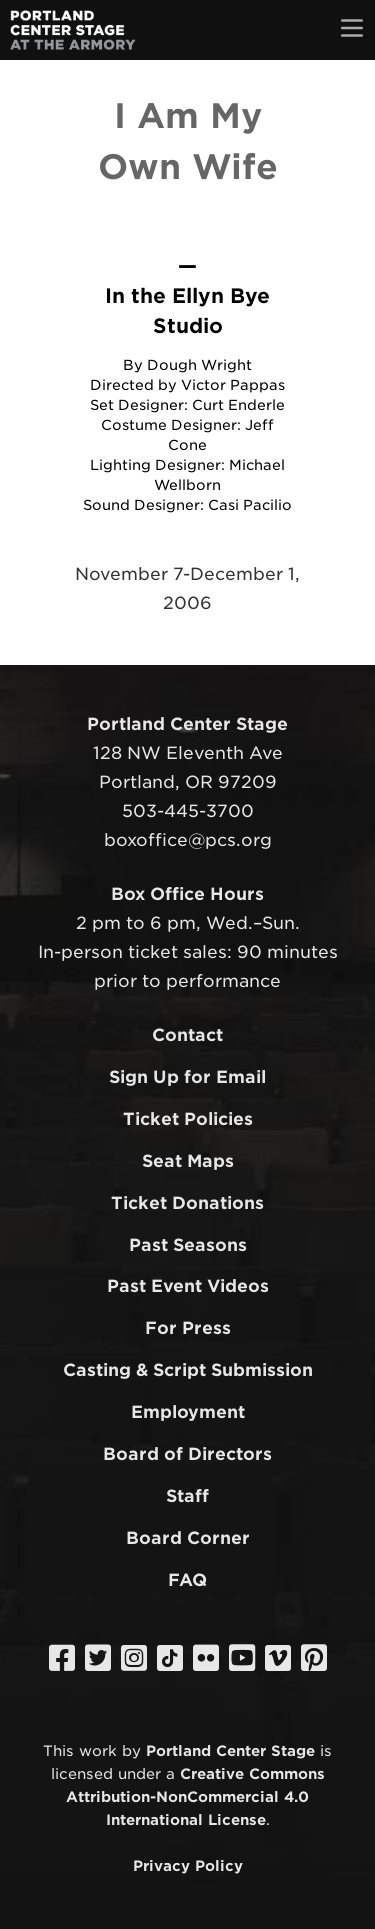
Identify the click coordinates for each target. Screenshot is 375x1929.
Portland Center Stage (230, 1750)
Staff (187, 1496)
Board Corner (188, 1538)
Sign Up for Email (187, 1077)
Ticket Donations (187, 1203)
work (98, 1750)
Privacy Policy (188, 1865)
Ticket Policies (188, 1119)
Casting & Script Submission (188, 1370)
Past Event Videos (188, 1286)
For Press (188, 1328)
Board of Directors (187, 1454)
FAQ (187, 1580)
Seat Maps (188, 1161)
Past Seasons (188, 1245)
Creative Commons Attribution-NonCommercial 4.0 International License (195, 1796)
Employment (188, 1412)
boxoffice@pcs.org (188, 840)
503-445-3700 (188, 811)
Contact (187, 1035)
